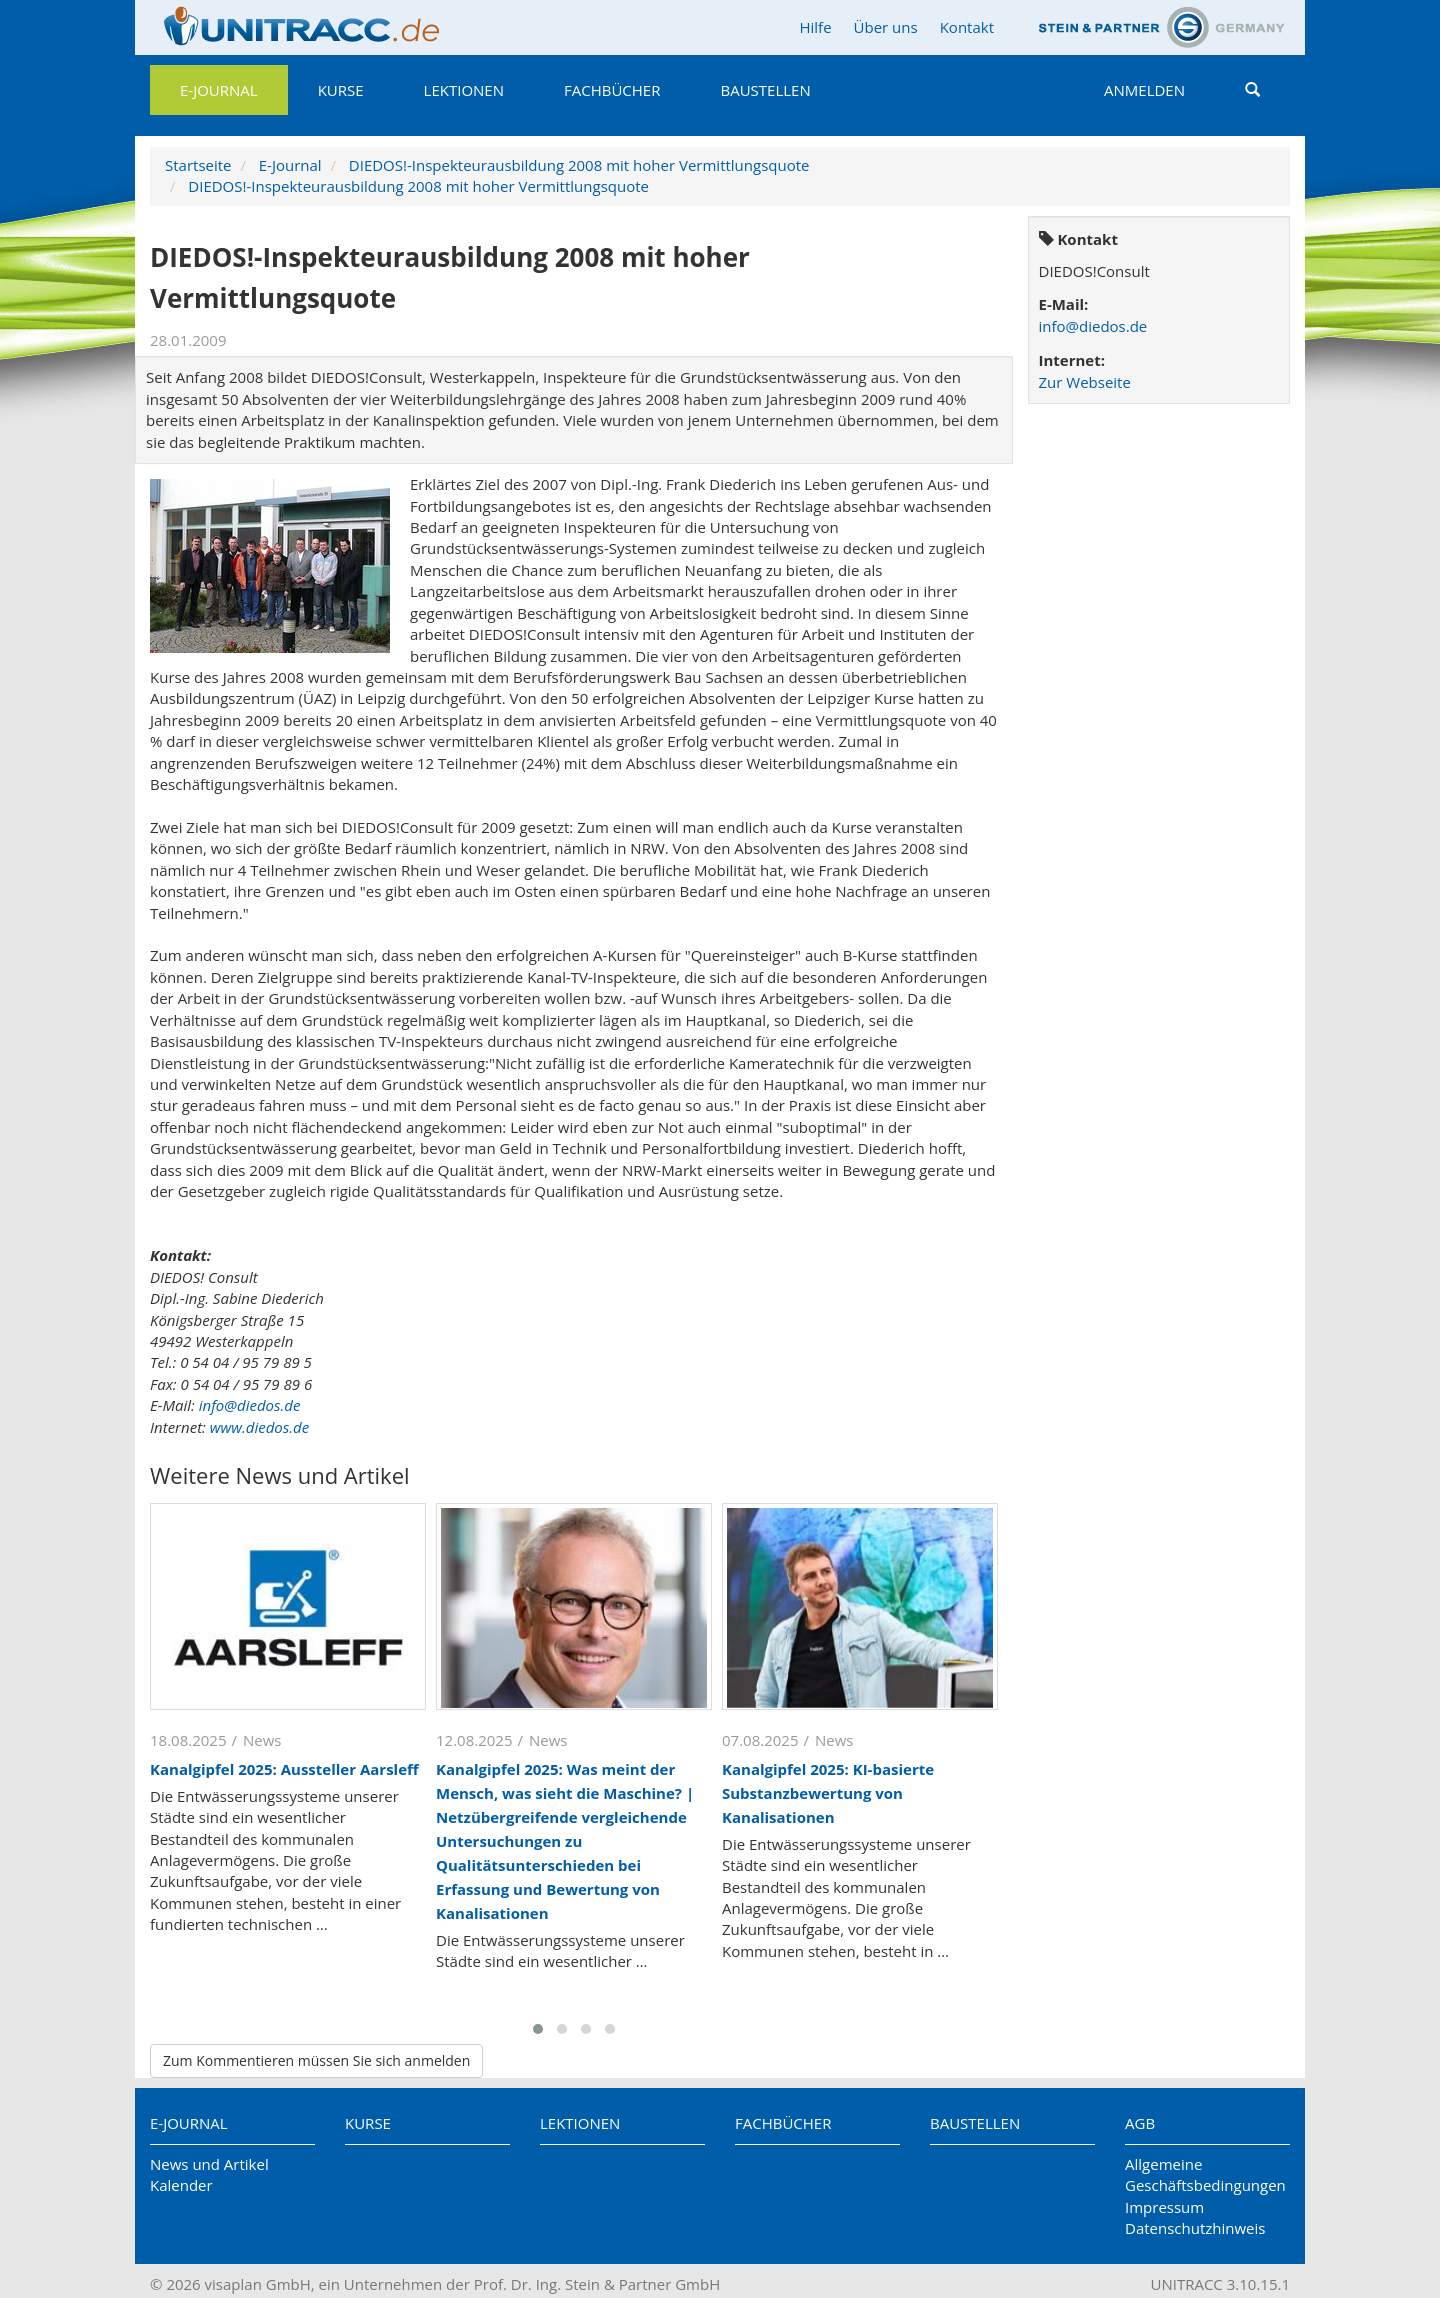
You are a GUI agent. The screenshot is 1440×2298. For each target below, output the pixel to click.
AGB (1140, 2123)
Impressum (1164, 2207)
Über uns (886, 27)
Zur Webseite (1085, 382)
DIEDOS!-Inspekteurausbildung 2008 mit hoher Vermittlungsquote (579, 165)
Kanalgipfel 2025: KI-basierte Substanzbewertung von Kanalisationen (828, 1793)
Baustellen (765, 90)
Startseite (198, 165)
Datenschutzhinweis (1195, 2228)
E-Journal (219, 90)
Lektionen (464, 90)
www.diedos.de (259, 1427)
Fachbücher (612, 90)
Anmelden (1144, 90)
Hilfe (815, 27)
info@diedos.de (250, 1405)
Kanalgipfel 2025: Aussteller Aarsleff (284, 1769)
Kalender (181, 2185)
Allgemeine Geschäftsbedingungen (1205, 2174)
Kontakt (967, 27)
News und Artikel (209, 2164)
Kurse (341, 90)
